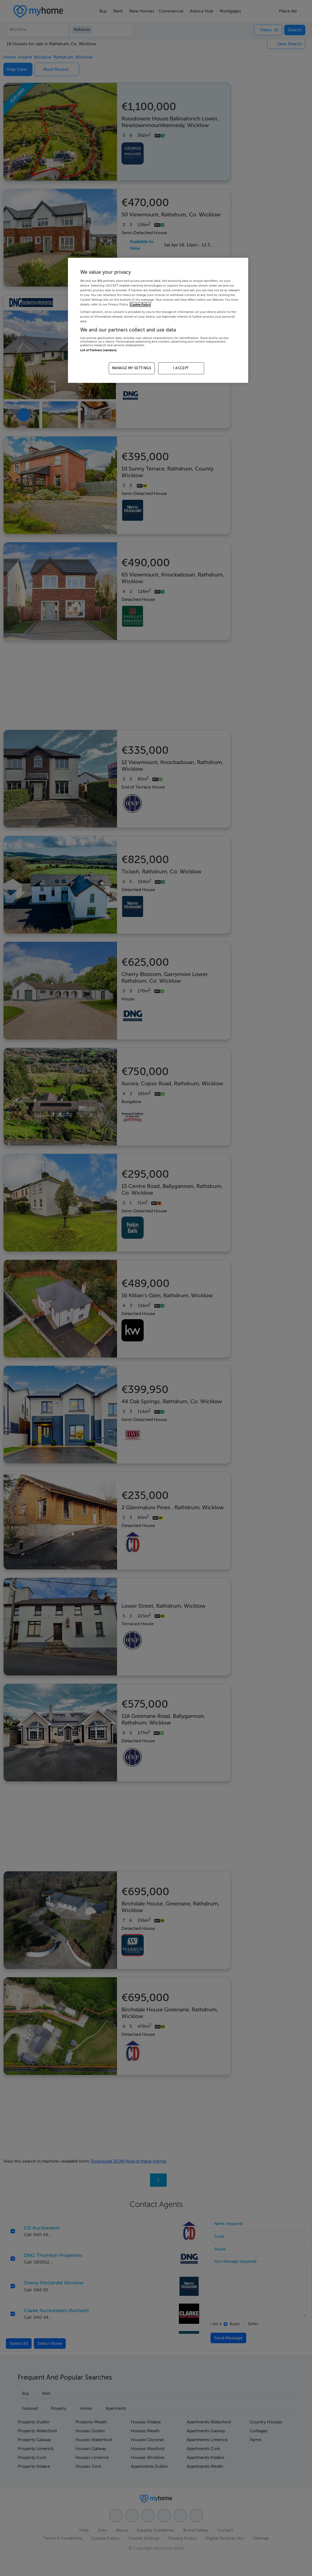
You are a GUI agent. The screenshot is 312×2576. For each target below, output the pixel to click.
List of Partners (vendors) (98, 350)
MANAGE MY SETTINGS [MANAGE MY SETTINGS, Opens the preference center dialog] (131, 368)
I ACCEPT (181, 368)
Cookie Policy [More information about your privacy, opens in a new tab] (140, 304)
